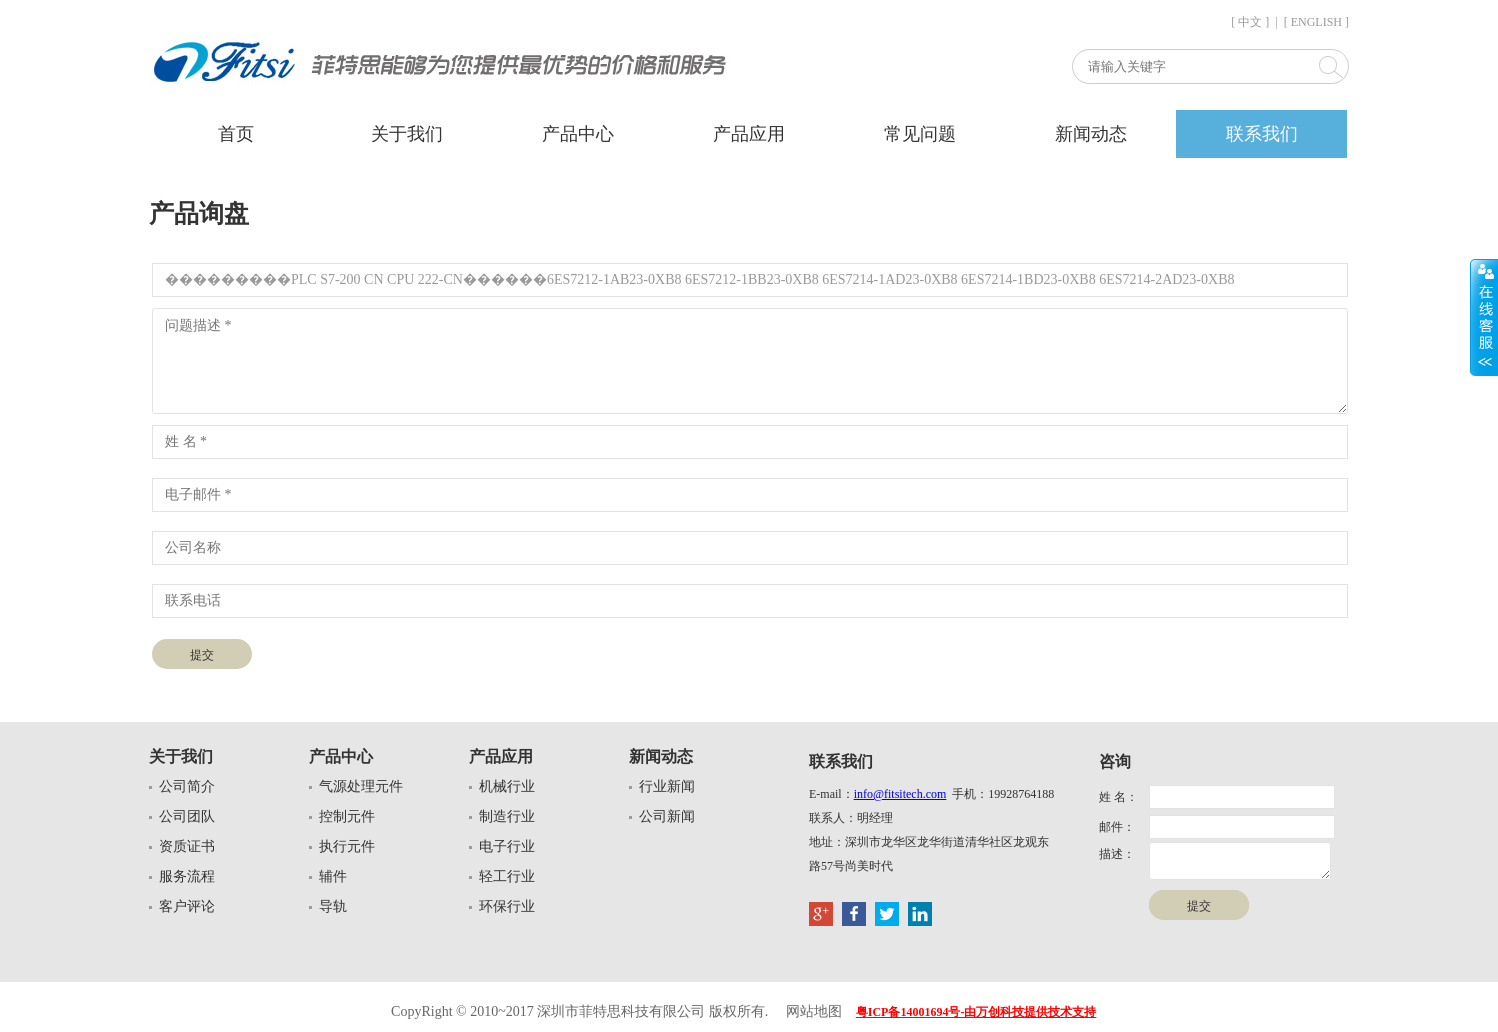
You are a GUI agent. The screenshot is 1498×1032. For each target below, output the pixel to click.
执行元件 (347, 846)
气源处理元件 (361, 786)
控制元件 (347, 816)
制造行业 (507, 816)
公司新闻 (667, 816)
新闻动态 (1091, 134)
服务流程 (187, 876)
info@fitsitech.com (900, 794)
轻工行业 (507, 876)
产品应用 (749, 134)
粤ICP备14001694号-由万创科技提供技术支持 (976, 1012)
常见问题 (920, 134)
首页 (236, 134)
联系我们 (1262, 134)
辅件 (333, 876)
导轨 (333, 906)
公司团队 (187, 816)
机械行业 (507, 786)
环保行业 (507, 906)
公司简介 (187, 786)
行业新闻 (667, 786)
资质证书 (187, 846)
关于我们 (407, 134)
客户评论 (187, 906)
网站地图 (814, 1011)
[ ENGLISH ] (1316, 22)
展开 (1484, 317)
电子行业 (507, 846)
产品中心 (578, 134)
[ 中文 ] (1250, 22)
